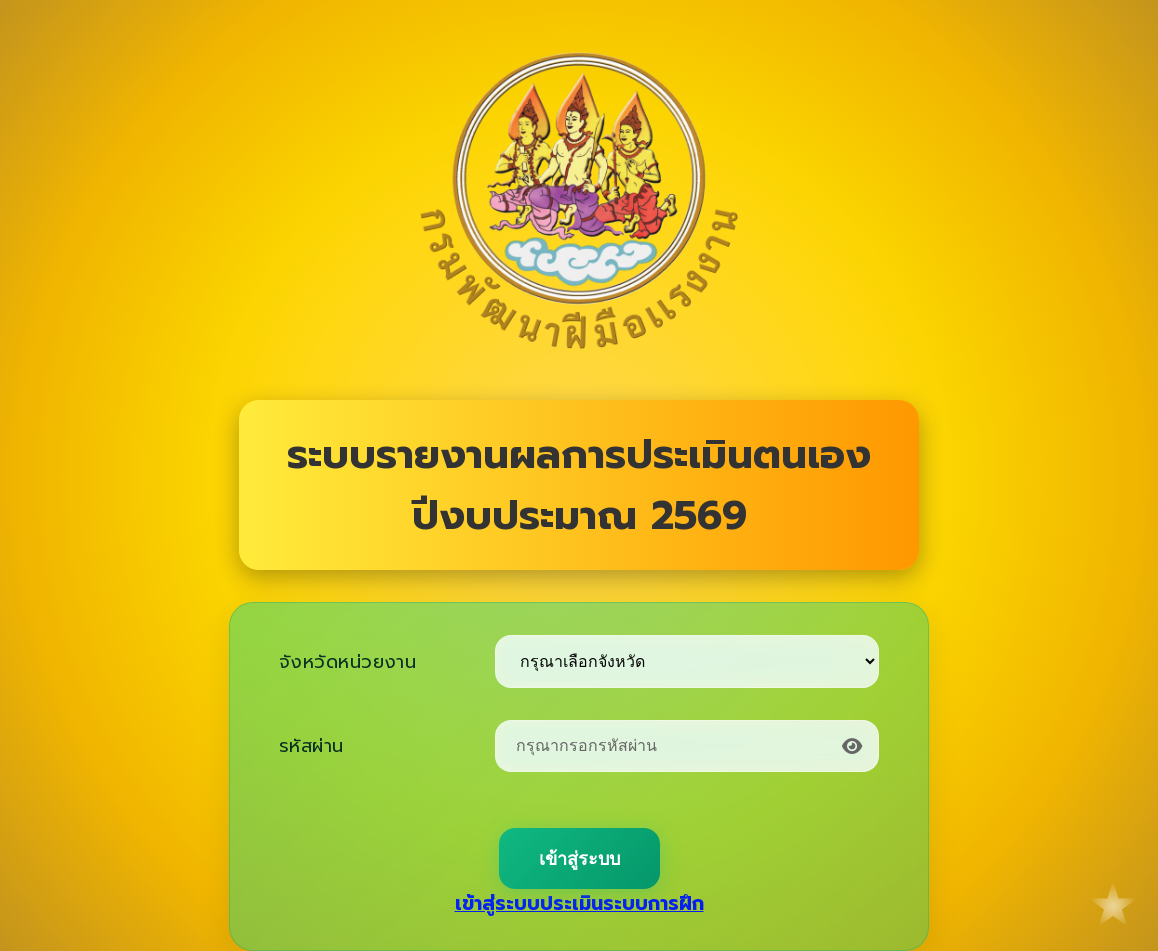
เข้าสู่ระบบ (579, 859)
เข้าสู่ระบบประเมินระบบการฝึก (579, 903)
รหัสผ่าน (311, 746)
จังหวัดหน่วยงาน (347, 662)
